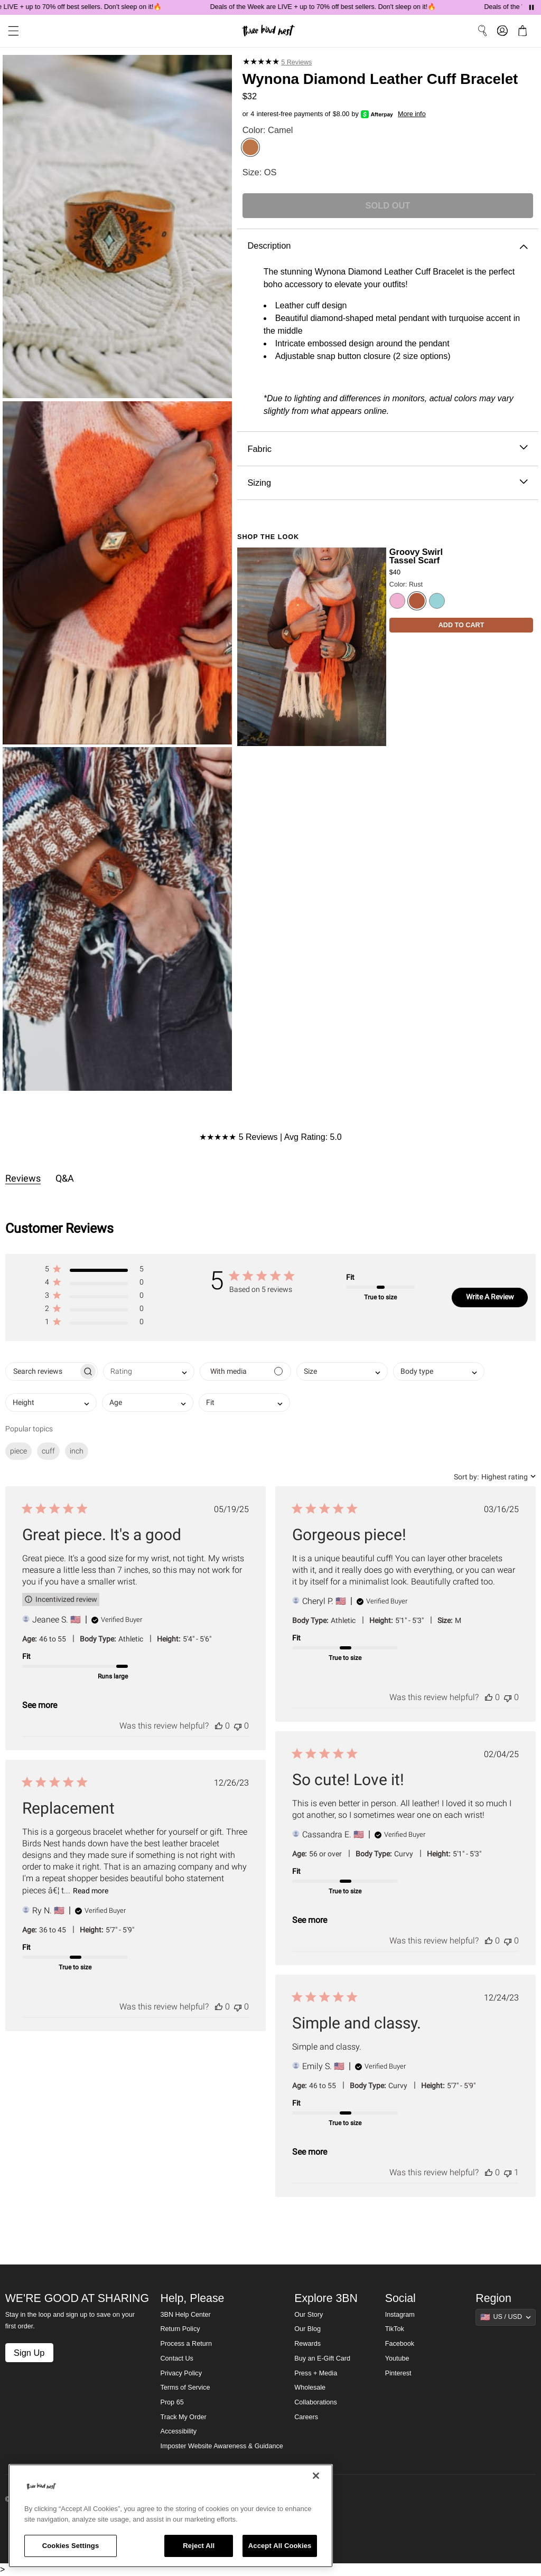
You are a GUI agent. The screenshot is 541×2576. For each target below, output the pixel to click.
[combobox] (148, 1371)
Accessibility (179, 2431)
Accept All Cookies (280, 2546)
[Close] (316, 2475)
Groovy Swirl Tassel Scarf (416, 556)
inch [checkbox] (76, 1451)
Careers (306, 2417)
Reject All (198, 2546)
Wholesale (309, 2387)
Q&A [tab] (64, 1178)
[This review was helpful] (218, 1726)
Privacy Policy (181, 2373)
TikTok (394, 2329)
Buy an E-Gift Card (322, 2358)
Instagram (400, 2314)
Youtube (397, 2358)
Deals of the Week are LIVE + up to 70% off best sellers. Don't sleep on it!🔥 (332, 7)
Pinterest (398, 2373)
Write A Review (490, 1296)
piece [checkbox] (18, 1451)
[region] (170, 2516)
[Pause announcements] (531, 7)
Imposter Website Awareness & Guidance (222, 2446)
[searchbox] (42, 1371)
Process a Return (186, 2343)
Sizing (387, 482)
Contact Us (177, 2358)
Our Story (308, 2314)
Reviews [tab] (23, 1178)
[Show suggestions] (505, 2317)
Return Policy (180, 2329)
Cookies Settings (70, 2546)
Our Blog (307, 2329)
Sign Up (29, 2352)
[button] (94, 1271)
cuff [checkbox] (48, 1451)
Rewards (307, 2343)
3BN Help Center (186, 2314)
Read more (90, 1890)
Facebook (399, 2343)
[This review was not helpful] (237, 1726)
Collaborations (315, 2402)
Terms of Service (185, 2387)
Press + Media (315, 2373)
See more (39, 1705)
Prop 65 (172, 2402)
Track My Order (184, 2417)
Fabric (387, 449)
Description (387, 245)
